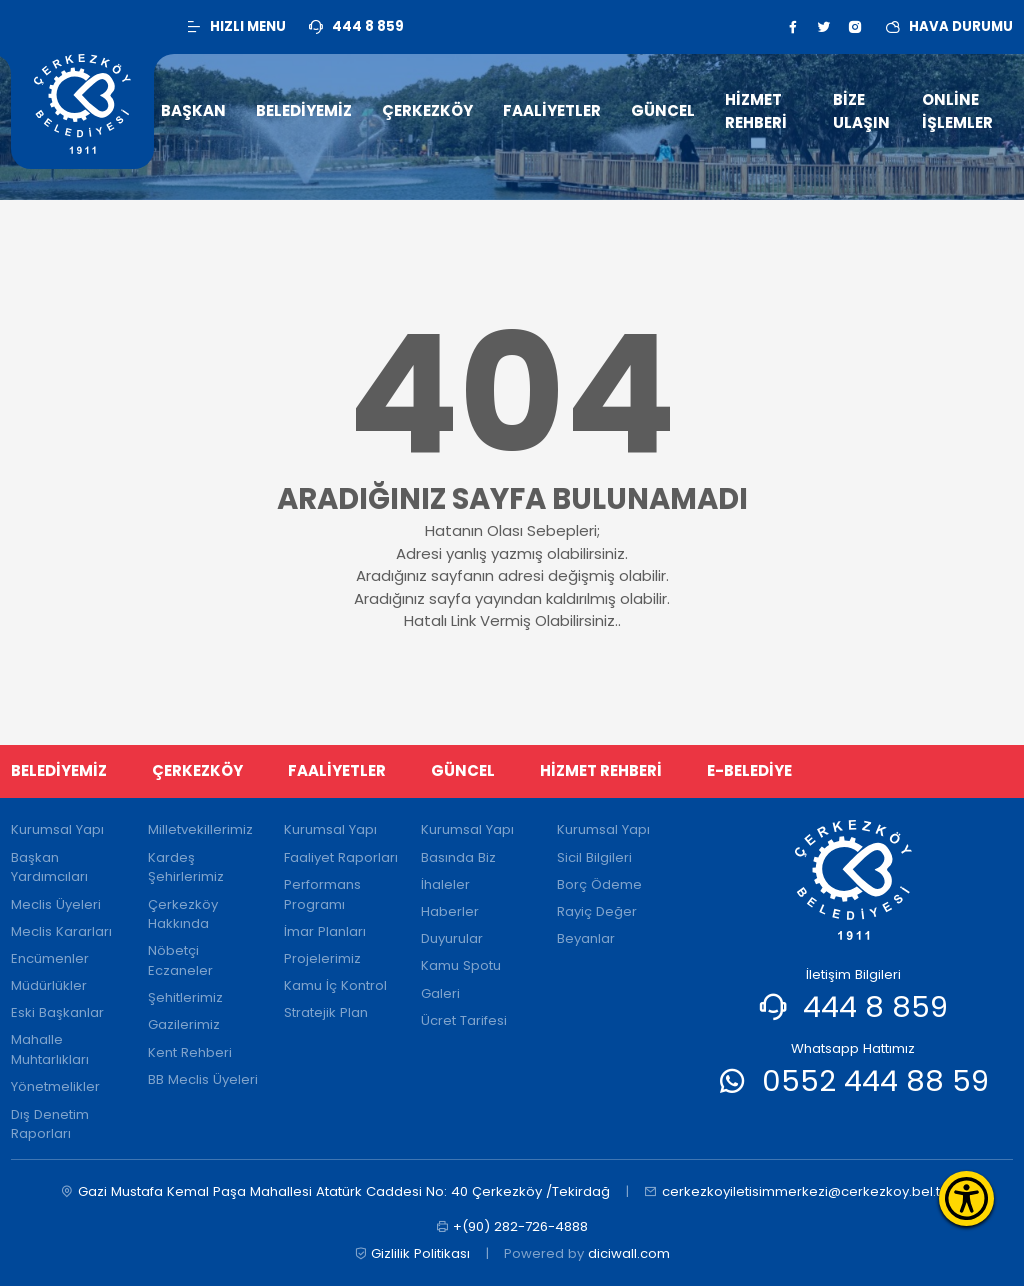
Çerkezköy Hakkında (183, 914)
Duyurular (452, 938)
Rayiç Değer (597, 911)
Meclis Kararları (61, 931)
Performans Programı (322, 894)
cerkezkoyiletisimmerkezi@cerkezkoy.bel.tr (794, 1192)
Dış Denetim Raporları (50, 1124)
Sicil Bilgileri (594, 857)
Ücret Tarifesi (464, 1020)
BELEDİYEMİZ (59, 770)
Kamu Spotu (461, 965)
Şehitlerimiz (185, 997)
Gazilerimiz (184, 1024)
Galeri (440, 993)
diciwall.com (629, 1253)
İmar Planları (325, 931)
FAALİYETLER (337, 770)
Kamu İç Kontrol (335, 985)
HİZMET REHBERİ (601, 770)
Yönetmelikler (55, 1086)
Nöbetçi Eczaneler (180, 960)
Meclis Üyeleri (56, 904)
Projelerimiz (322, 958)
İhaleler (445, 884)
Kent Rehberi (190, 1052)
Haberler (450, 911)
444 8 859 (875, 1006)
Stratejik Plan (326, 1012)
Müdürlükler (49, 985)
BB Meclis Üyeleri (203, 1079)
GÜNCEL (463, 770)
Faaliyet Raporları (341, 857)
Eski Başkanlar (57, 1012)
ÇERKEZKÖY (197, 770)
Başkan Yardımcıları (49, 867)
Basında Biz (458, 857)
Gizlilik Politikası (412, 1254)
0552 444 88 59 (875, 1080)
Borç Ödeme (599, 884)
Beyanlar (586, 938)
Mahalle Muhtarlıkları (50, 1049)
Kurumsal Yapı (57, 829)
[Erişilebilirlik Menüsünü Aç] (966, 1198)
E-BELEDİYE (749, 770)
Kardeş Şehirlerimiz (186, 867)
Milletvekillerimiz (200, 829)
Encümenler (50, 958)
